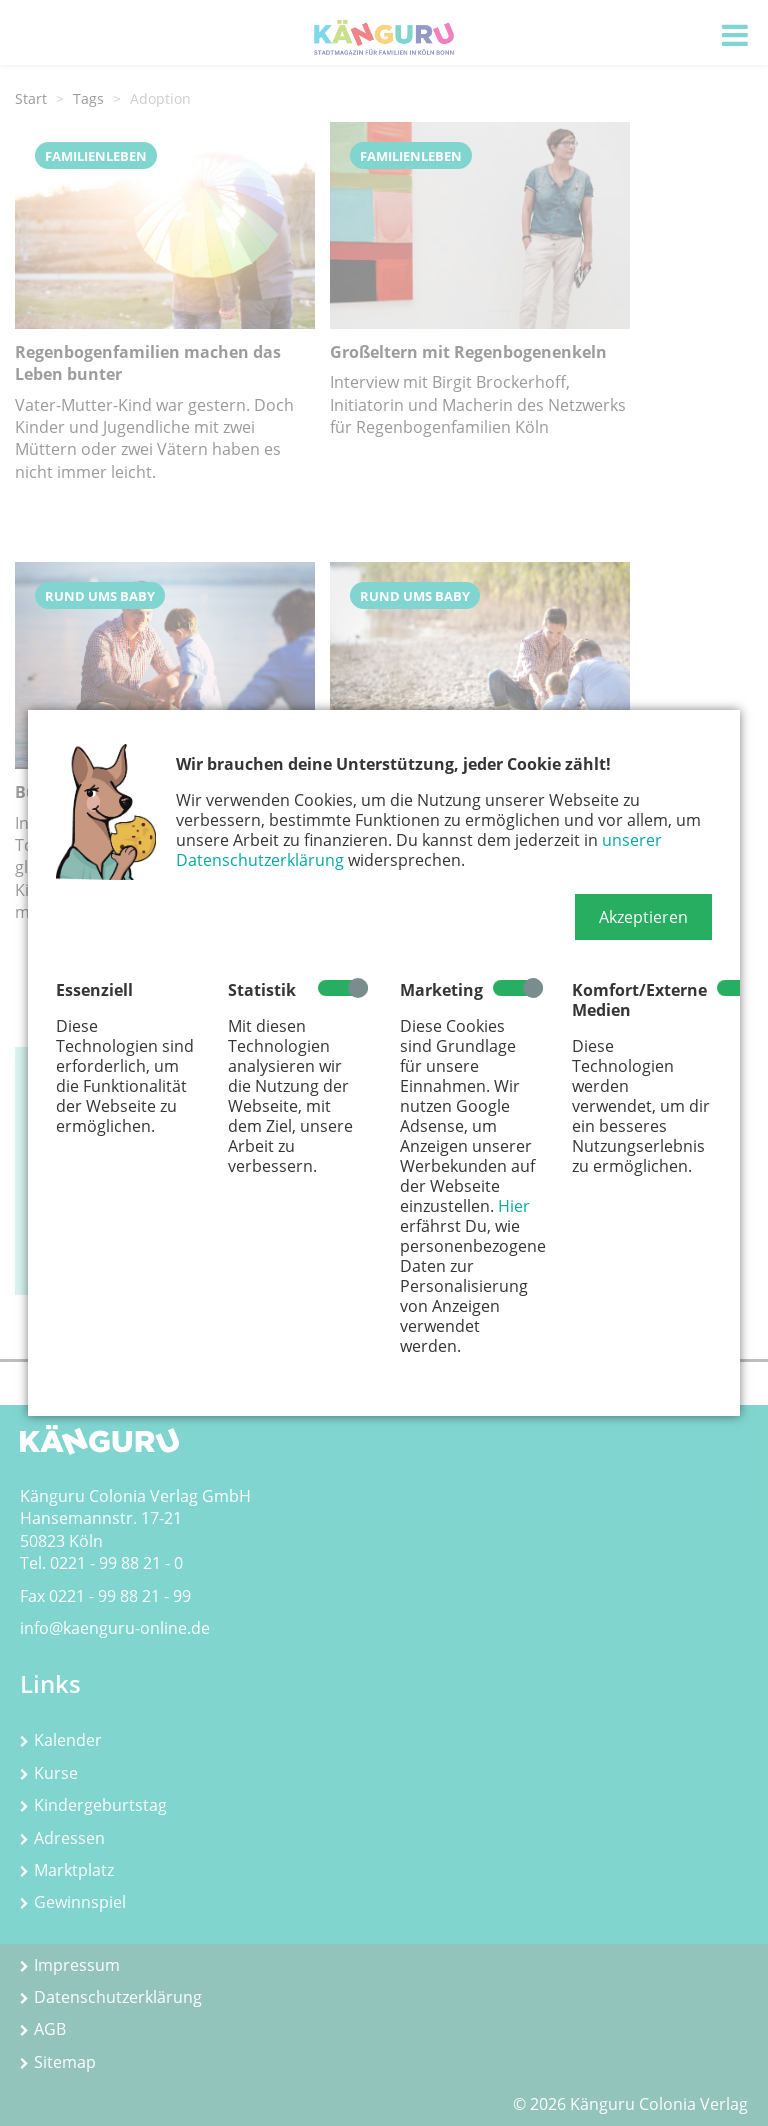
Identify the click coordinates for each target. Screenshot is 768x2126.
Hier (514, 1206)
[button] (643, 917)
